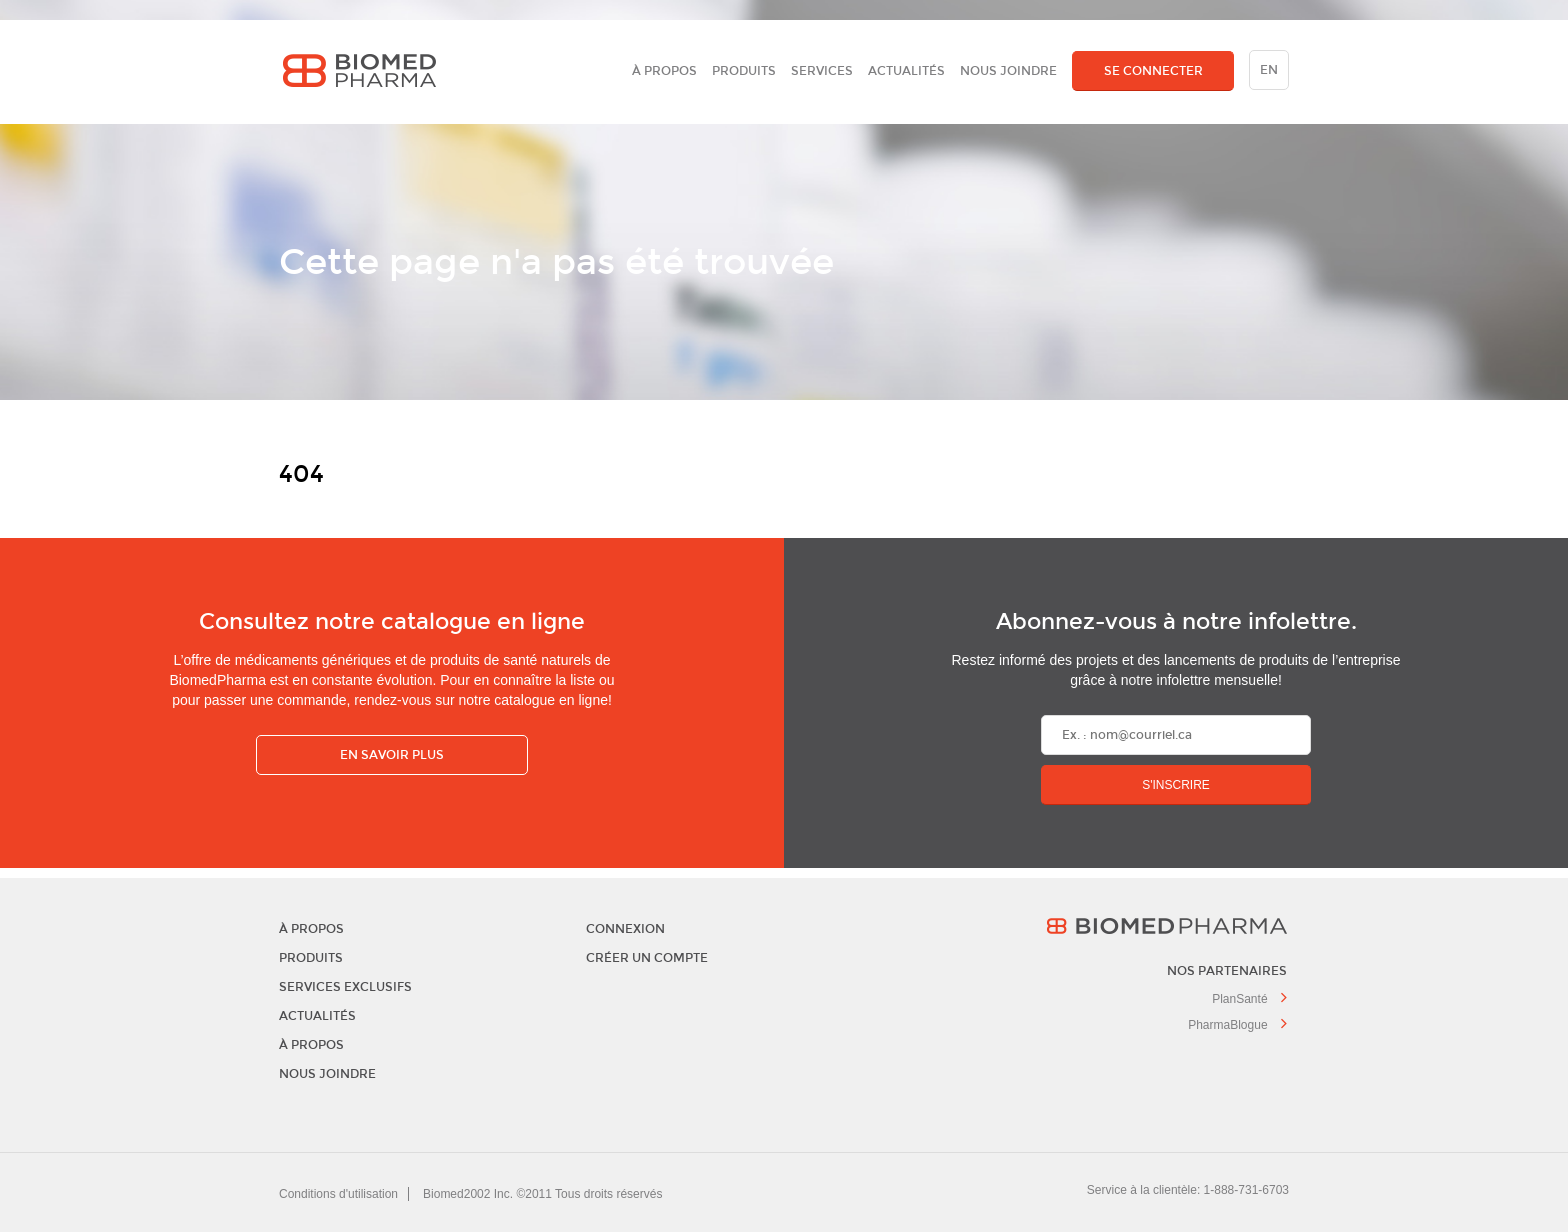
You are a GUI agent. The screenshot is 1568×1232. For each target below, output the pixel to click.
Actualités (906, 71)
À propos (664, 71)
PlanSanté (1249, 999)
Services (822, 71)
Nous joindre (1008, 71)
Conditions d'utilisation (338, 1194)
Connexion (625, 929)
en (1269, 70)
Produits (744, 71)
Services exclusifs (345, 987)
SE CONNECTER (1153, 71)
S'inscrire (1176, 785)
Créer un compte (647, 958)
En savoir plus (392, 755)
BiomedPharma (1090, 926)
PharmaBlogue (1237, 1025)
